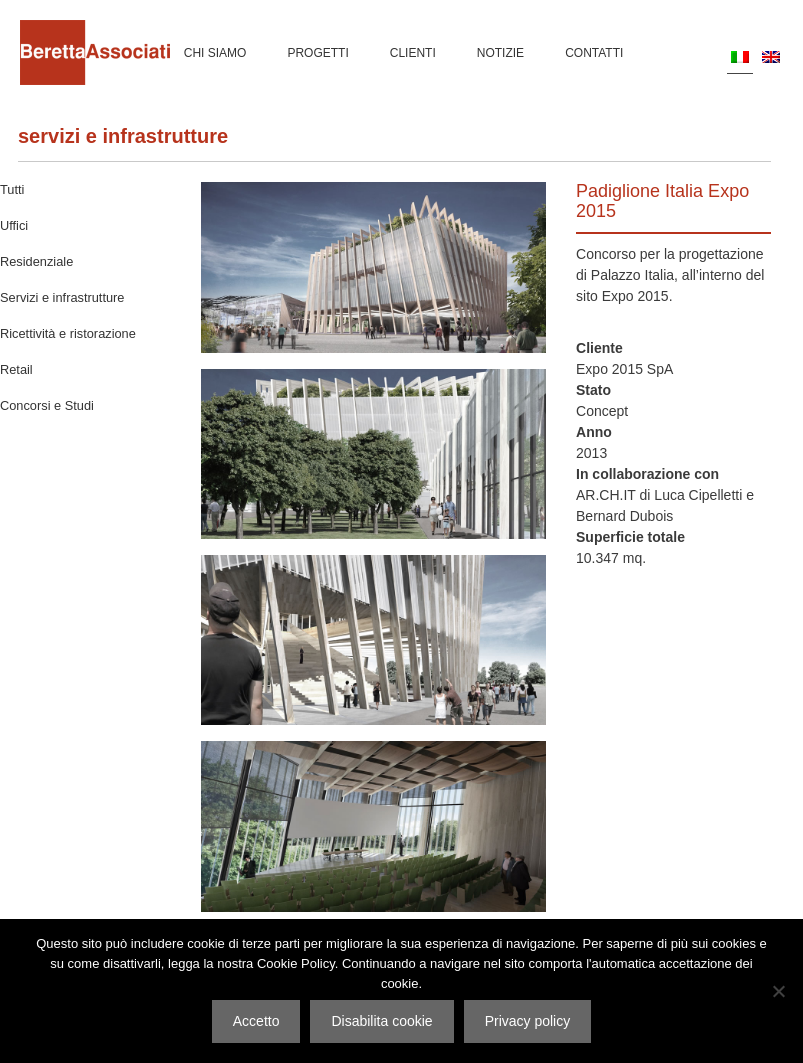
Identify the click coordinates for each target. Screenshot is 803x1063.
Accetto (256, 1021)
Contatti (594, 53)
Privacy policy (528, 1021)
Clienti (413, 53)
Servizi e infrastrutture (123, 136)
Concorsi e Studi (47, 405)
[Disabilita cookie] (778, 991)
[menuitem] (740, 56)
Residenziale (36, 261)
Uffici (14, 225)
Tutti (12, 189)
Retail (16, 369)
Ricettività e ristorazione (68, 333)
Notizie (500, 53)
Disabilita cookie (381, 1021)
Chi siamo (215, 53)
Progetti (317, 53)
